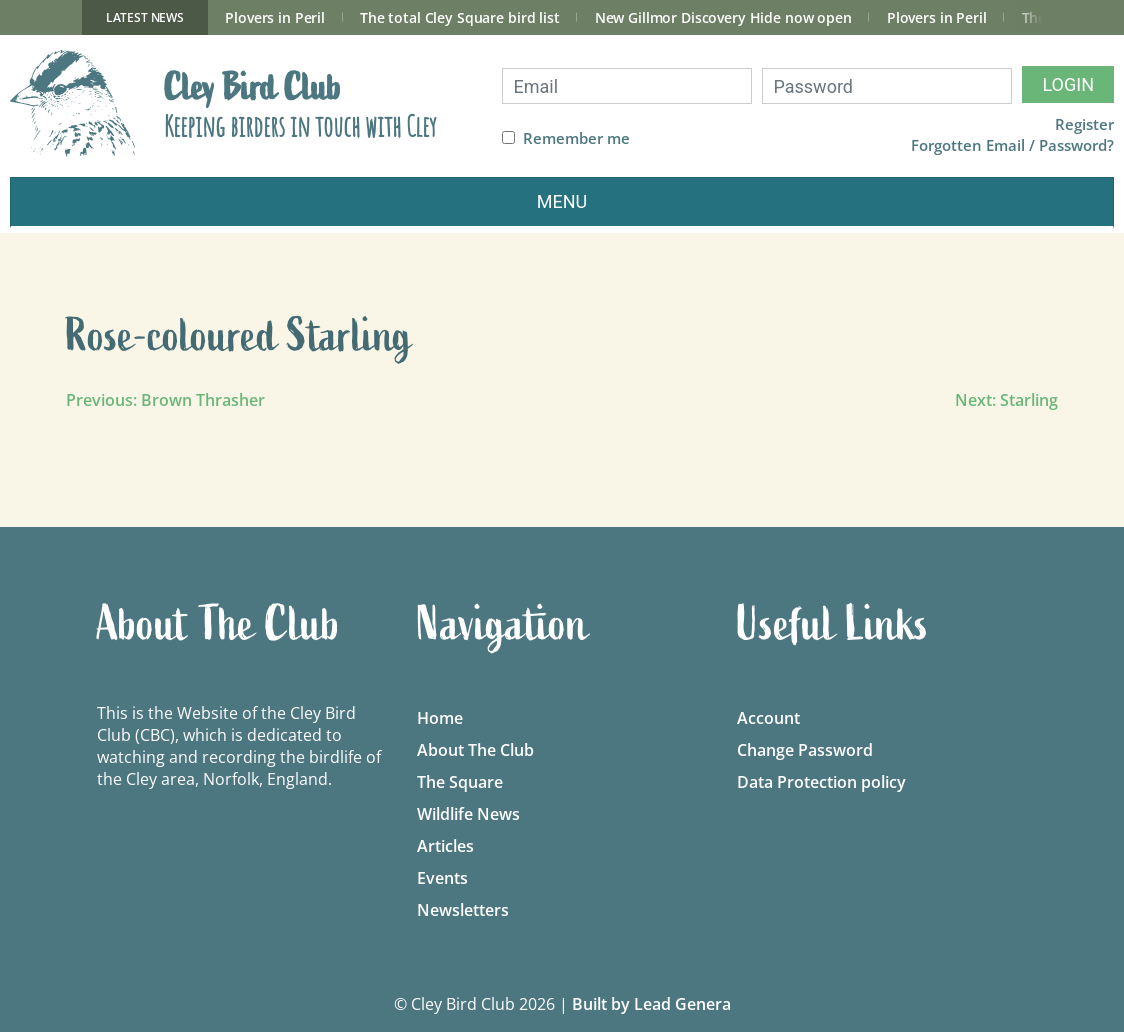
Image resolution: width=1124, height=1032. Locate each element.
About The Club (475, 750)
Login (1068, 84)
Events (442, 878)
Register (1084, 124)
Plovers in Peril (275, 17)
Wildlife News (468, 814)
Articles (445, 846)
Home (440, 718)
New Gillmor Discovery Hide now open (723, 17)
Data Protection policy (821, 782)
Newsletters (463, 910)
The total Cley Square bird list (460, 17)
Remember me (576, 138)
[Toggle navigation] (562, 202)
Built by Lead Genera (651, 1004)
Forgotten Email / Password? (1012, 145)
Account (768, 718)
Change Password (805, 750)
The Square (460, 782)
